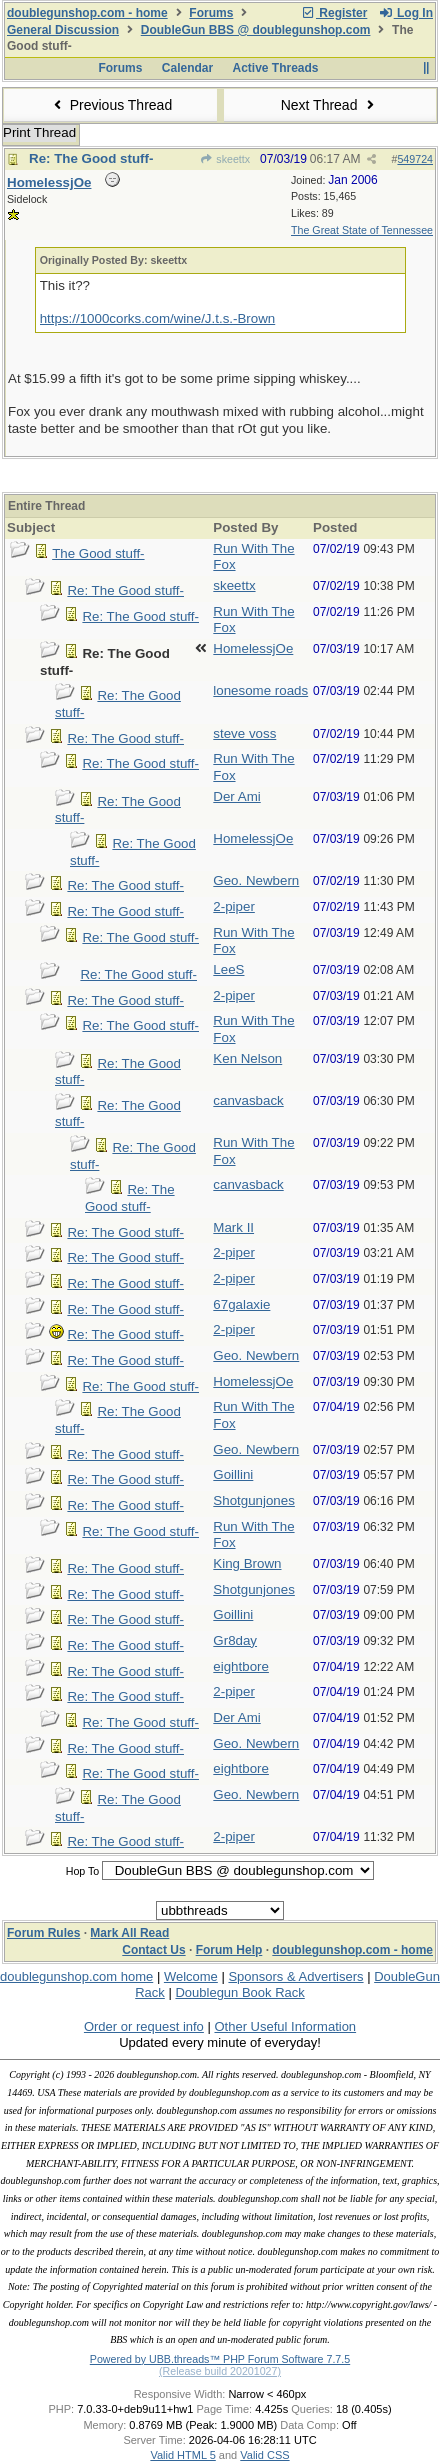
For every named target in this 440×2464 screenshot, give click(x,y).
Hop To (83, 1871)
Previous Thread (110, 105)
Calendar (187, 68)
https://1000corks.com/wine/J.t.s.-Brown (158, 318)
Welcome (191, 1976)
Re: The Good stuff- (91, 158)
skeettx (225, 159)
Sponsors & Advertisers (295, 1976)
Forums (211, 13)
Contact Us (153, 1950)
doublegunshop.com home (76, 1976)
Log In (406, 13)
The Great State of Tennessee (362, 230)
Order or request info (144, 2026)
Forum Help (229, 1950)
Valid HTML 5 (182, 2455)
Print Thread (39, 132)
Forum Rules (43, 1933)
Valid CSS (264, 2455)
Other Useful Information (285, 2026)
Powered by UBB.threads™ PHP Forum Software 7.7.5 (220, 2359)
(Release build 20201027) (220, 2371)
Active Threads (276, 68)
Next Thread (330, 105)
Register (334, 13)
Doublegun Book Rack (239, 1992)
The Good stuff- (98, 553)
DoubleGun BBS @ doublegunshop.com (256, 30)
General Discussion (63, 30)
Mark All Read (129, 1933)
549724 (415, 159)
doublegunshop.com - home (87, 13)
